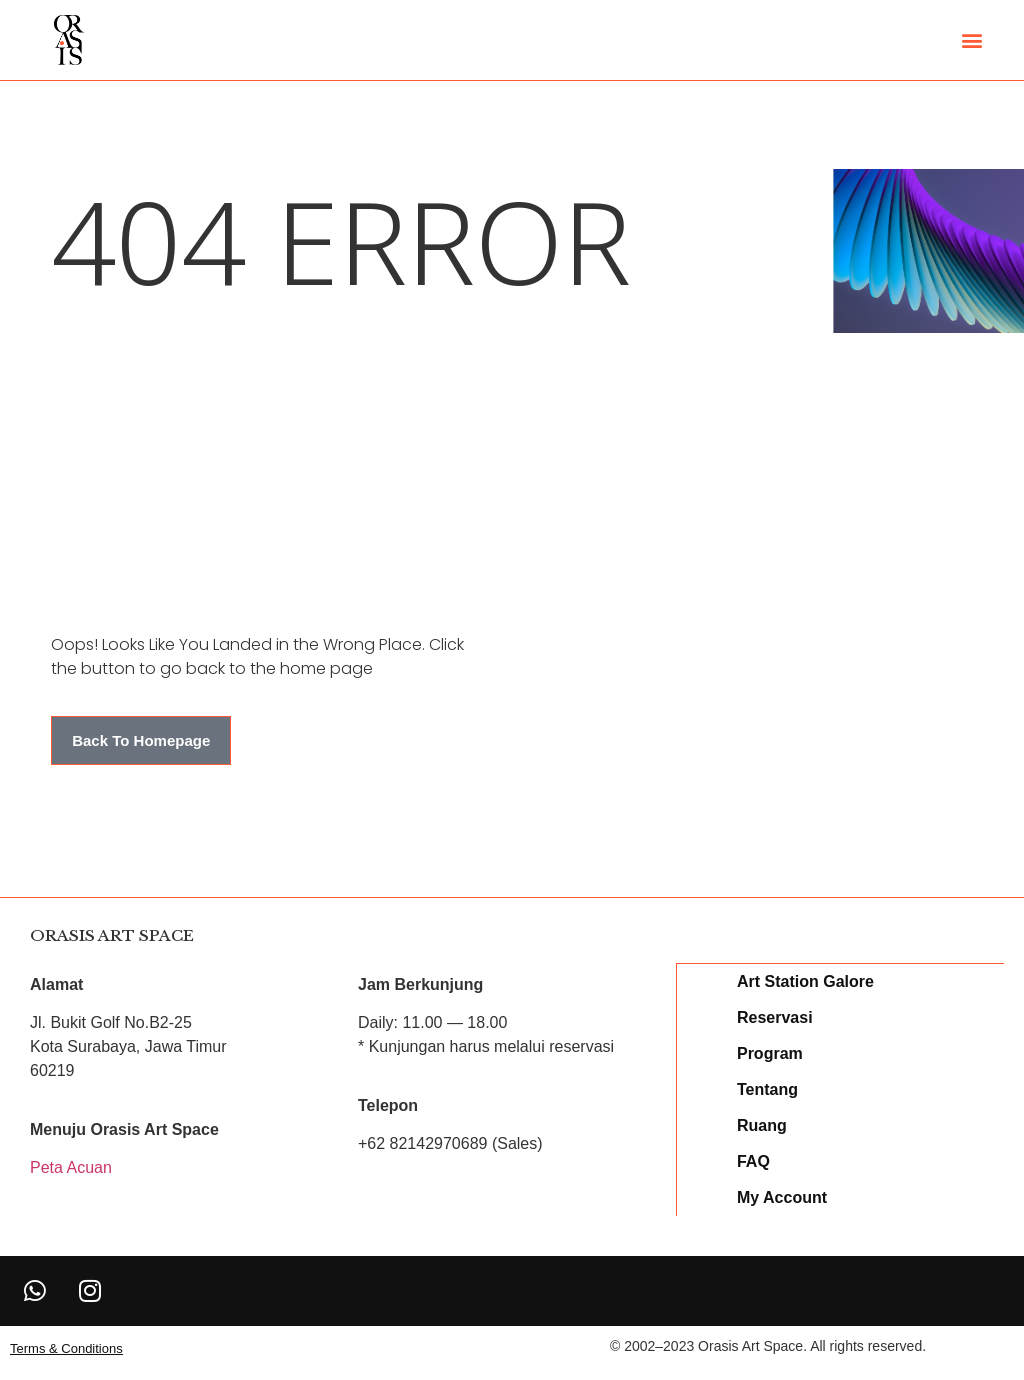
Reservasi (776, 1016)
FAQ (754, 1160)
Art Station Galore (806, 980)
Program (771, 1052)
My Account (783, 1196)
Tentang (768, 1088)
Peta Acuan (71, 1167)
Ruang (763, 1124)
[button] (972, 40)
